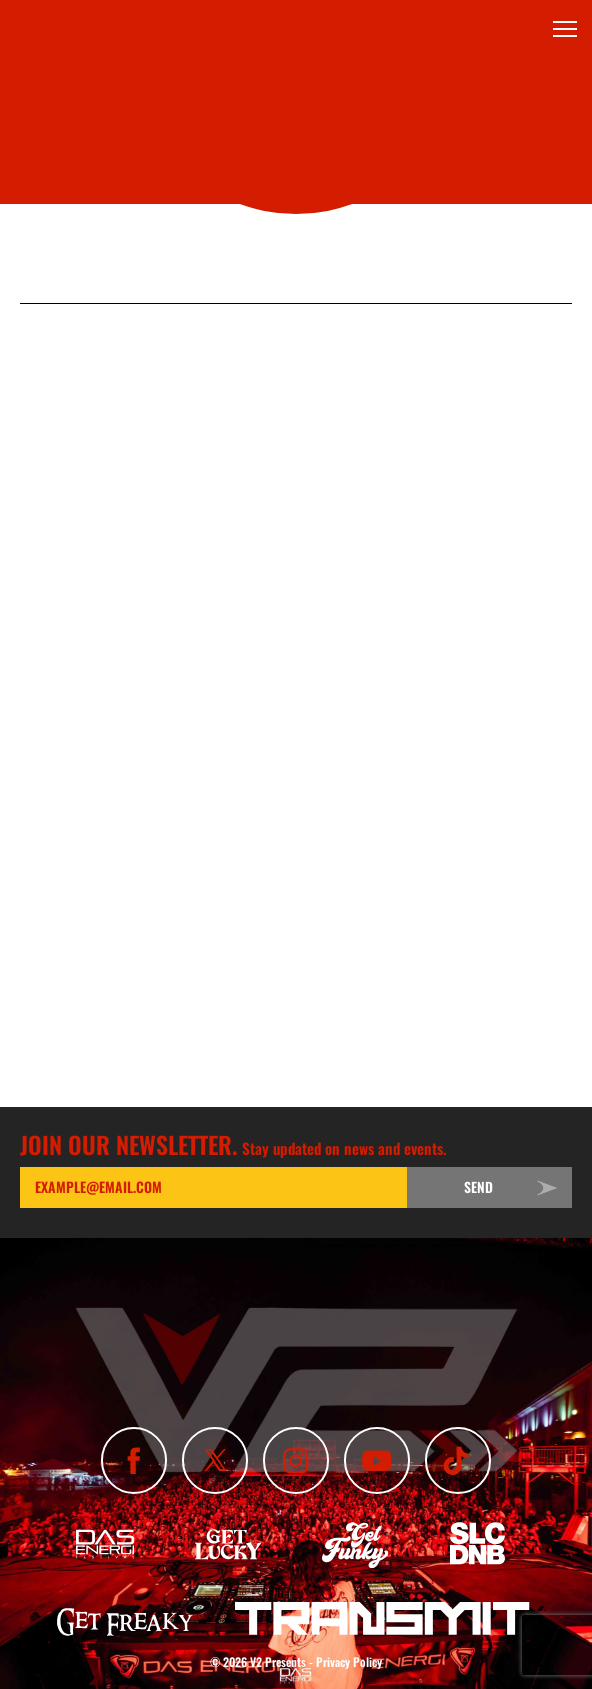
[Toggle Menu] (565, 29)
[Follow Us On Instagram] (296, 1460)
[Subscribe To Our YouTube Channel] (377, 1460)
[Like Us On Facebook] (134, 1460)
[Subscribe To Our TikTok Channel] (458, 1460)
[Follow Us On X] (215, 1460)
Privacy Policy (349, 1661)
